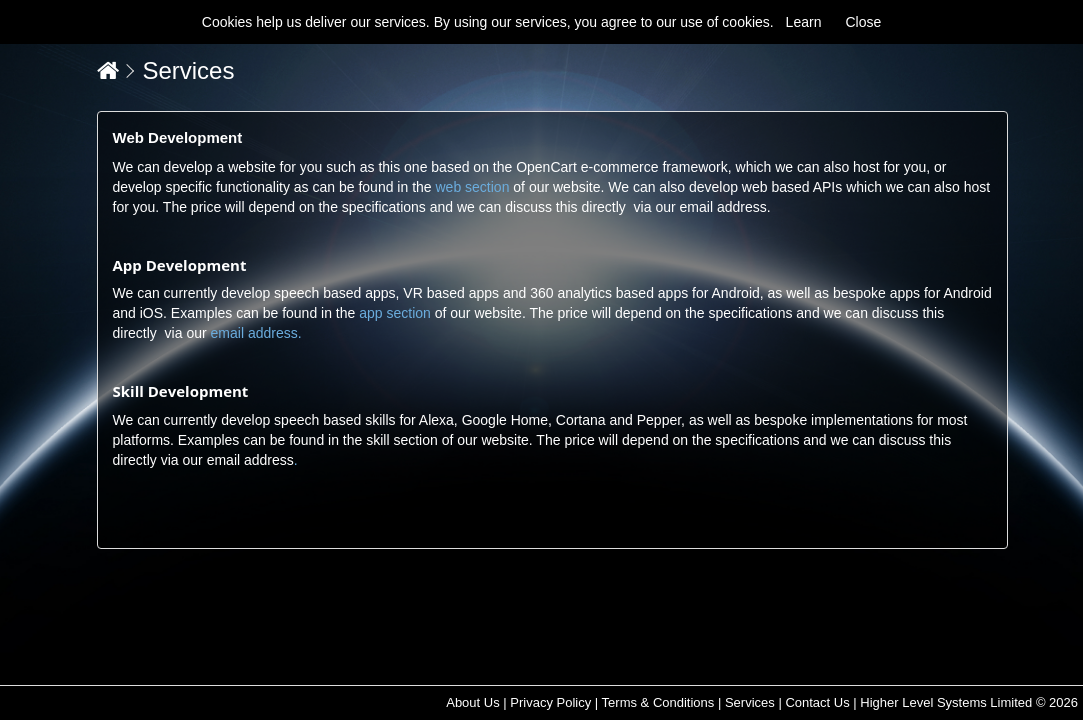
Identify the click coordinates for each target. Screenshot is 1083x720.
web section (472, 187)
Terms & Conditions (658, 702)
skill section (402, 440)
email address (723, 207)
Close (863, 22)
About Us (472, 702)
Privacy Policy (550, 702)
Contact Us (817, 702)
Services (188, 70)
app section (395, 313)
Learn (804, 22)
